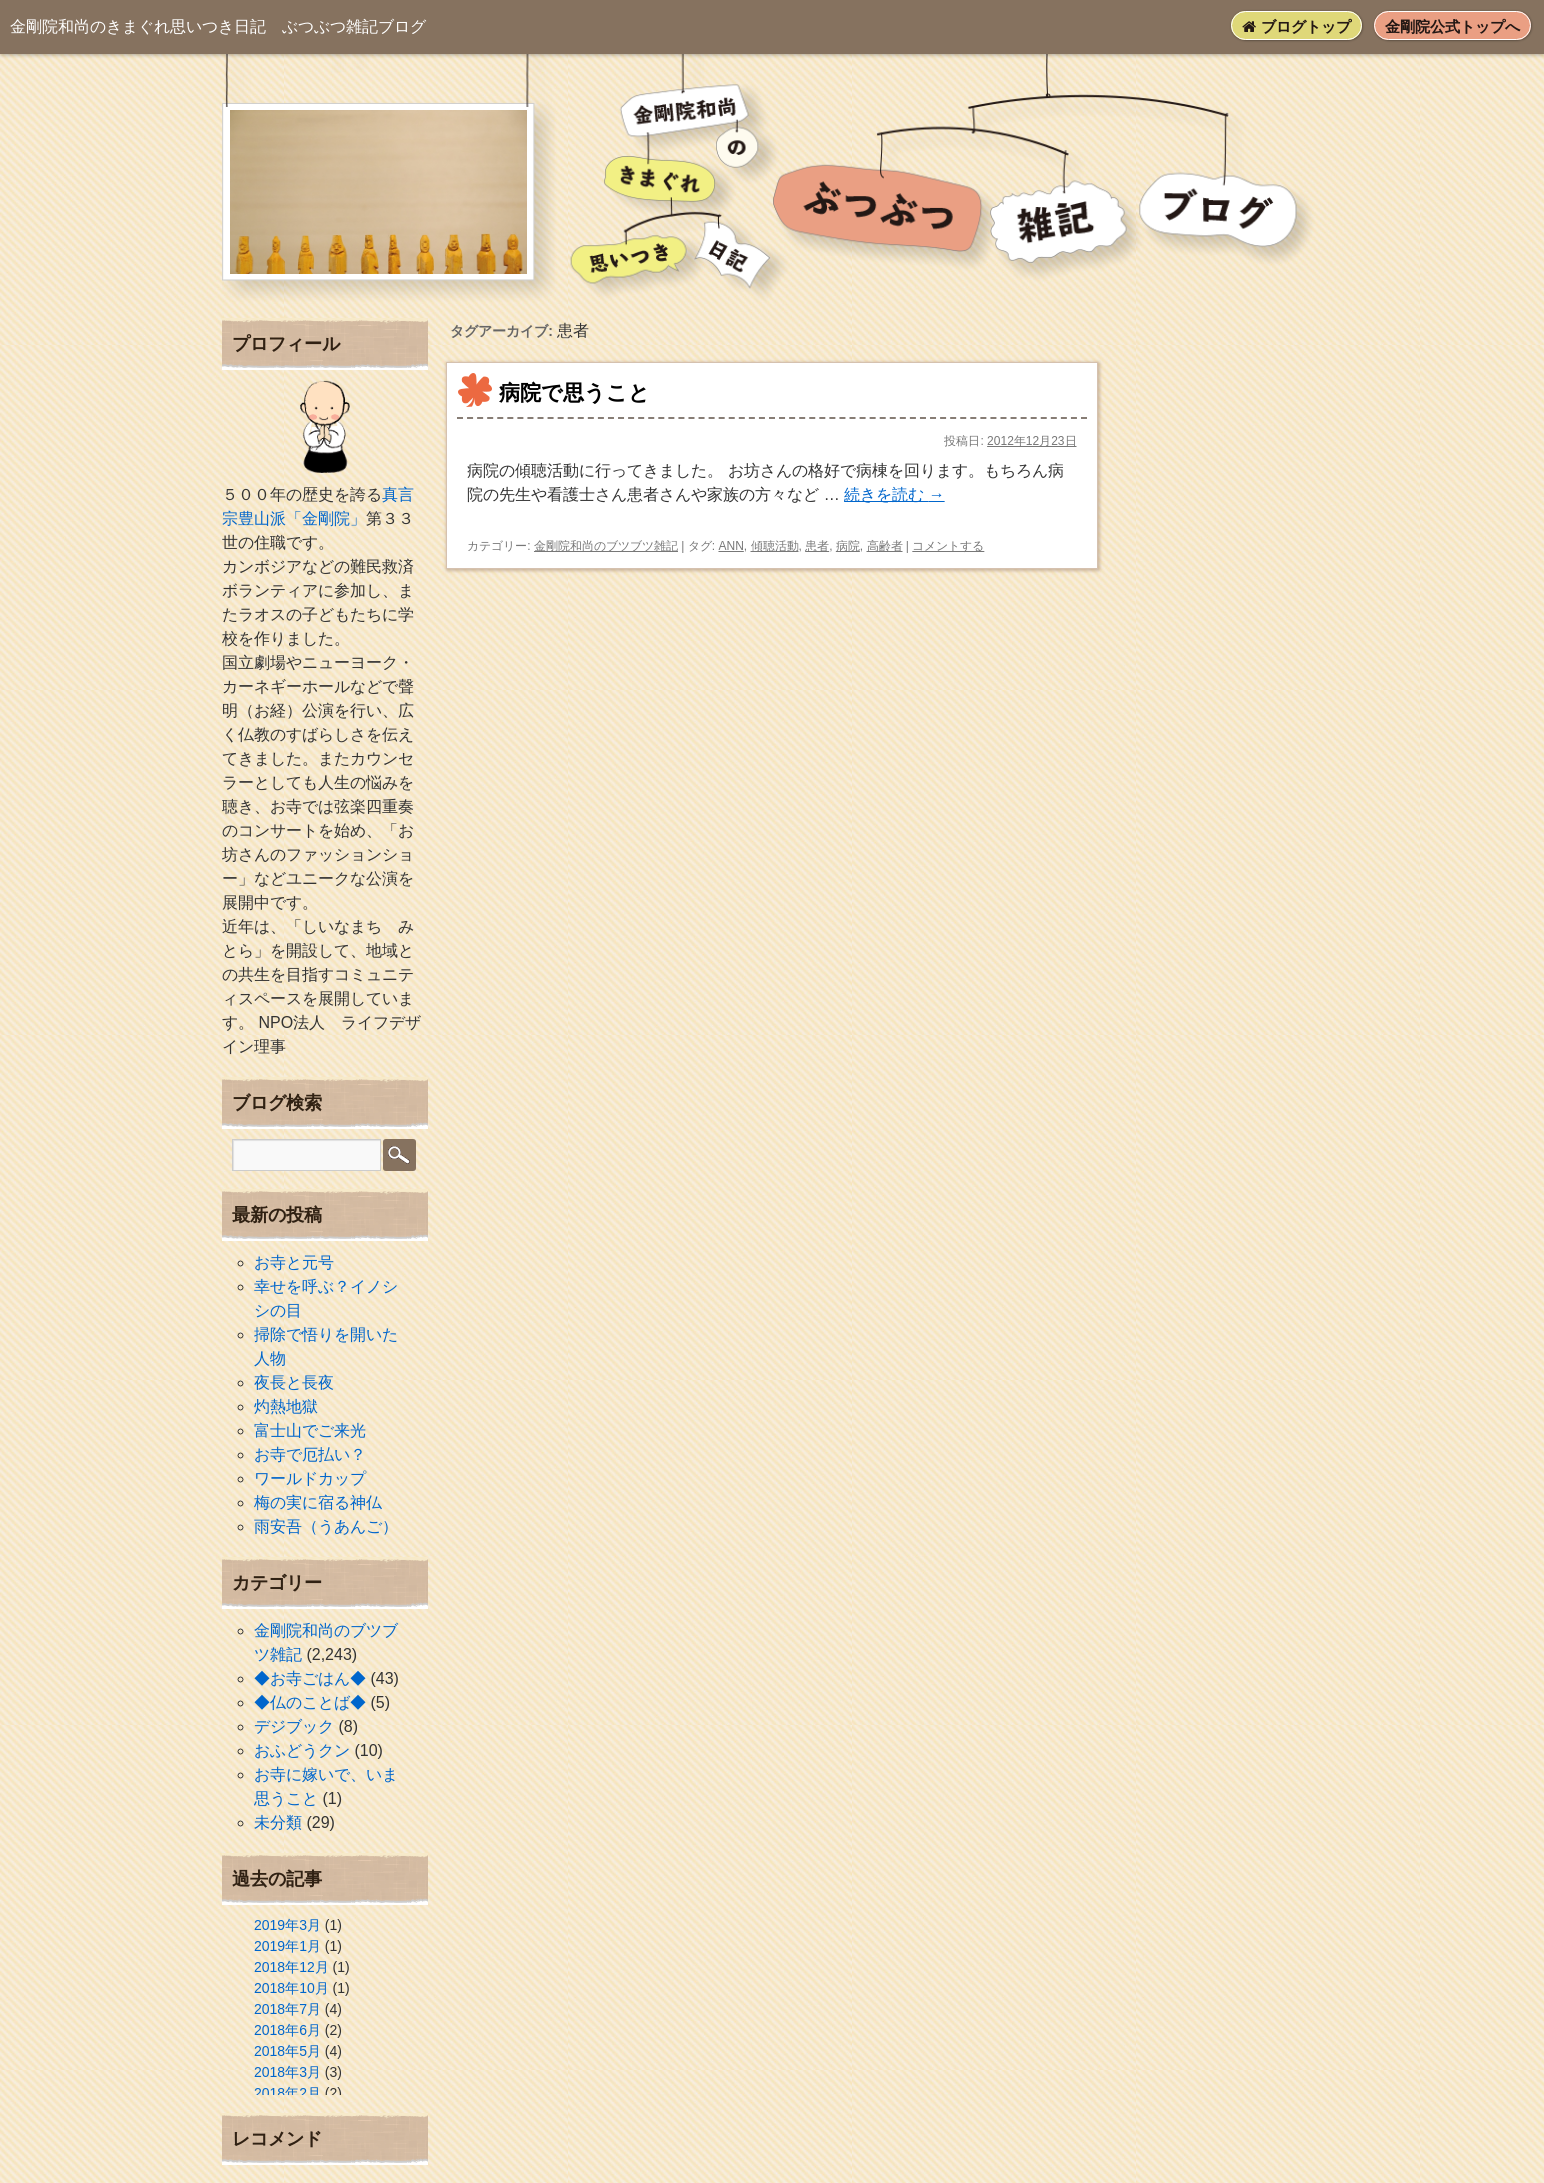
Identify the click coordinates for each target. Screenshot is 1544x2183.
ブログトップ (1296, 26)
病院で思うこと (574, 392)
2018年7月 (287, 2009)
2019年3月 (287, 1925)
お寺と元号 (294, 1262)
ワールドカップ (310, 1478)
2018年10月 (291, 1988)
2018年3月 (287, 2072)
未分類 (278, 1822)
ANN (730, 546)
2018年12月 (291, 1967)
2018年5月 (287, 2051)
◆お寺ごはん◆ (310, 1678)
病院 (848, 546)
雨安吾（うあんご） (326, 1526)
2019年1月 (287, 1946)
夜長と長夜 (294, 1382)
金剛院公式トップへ (1452, 26)
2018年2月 (287, 2093)
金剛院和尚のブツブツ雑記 (606, 546)
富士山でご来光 (310, 1430)
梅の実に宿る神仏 (318, 1502)
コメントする (948, 546)
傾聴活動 (775, 546)
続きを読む (894, 494)
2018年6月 (287, 2030)
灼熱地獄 (286, 1406)
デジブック (294, 1726)
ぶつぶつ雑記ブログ (218, 26)
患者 (817, 546)
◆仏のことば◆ (310, 1702)
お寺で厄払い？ (310, 1454)
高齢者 (885, 546)
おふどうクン (302, 1750)
